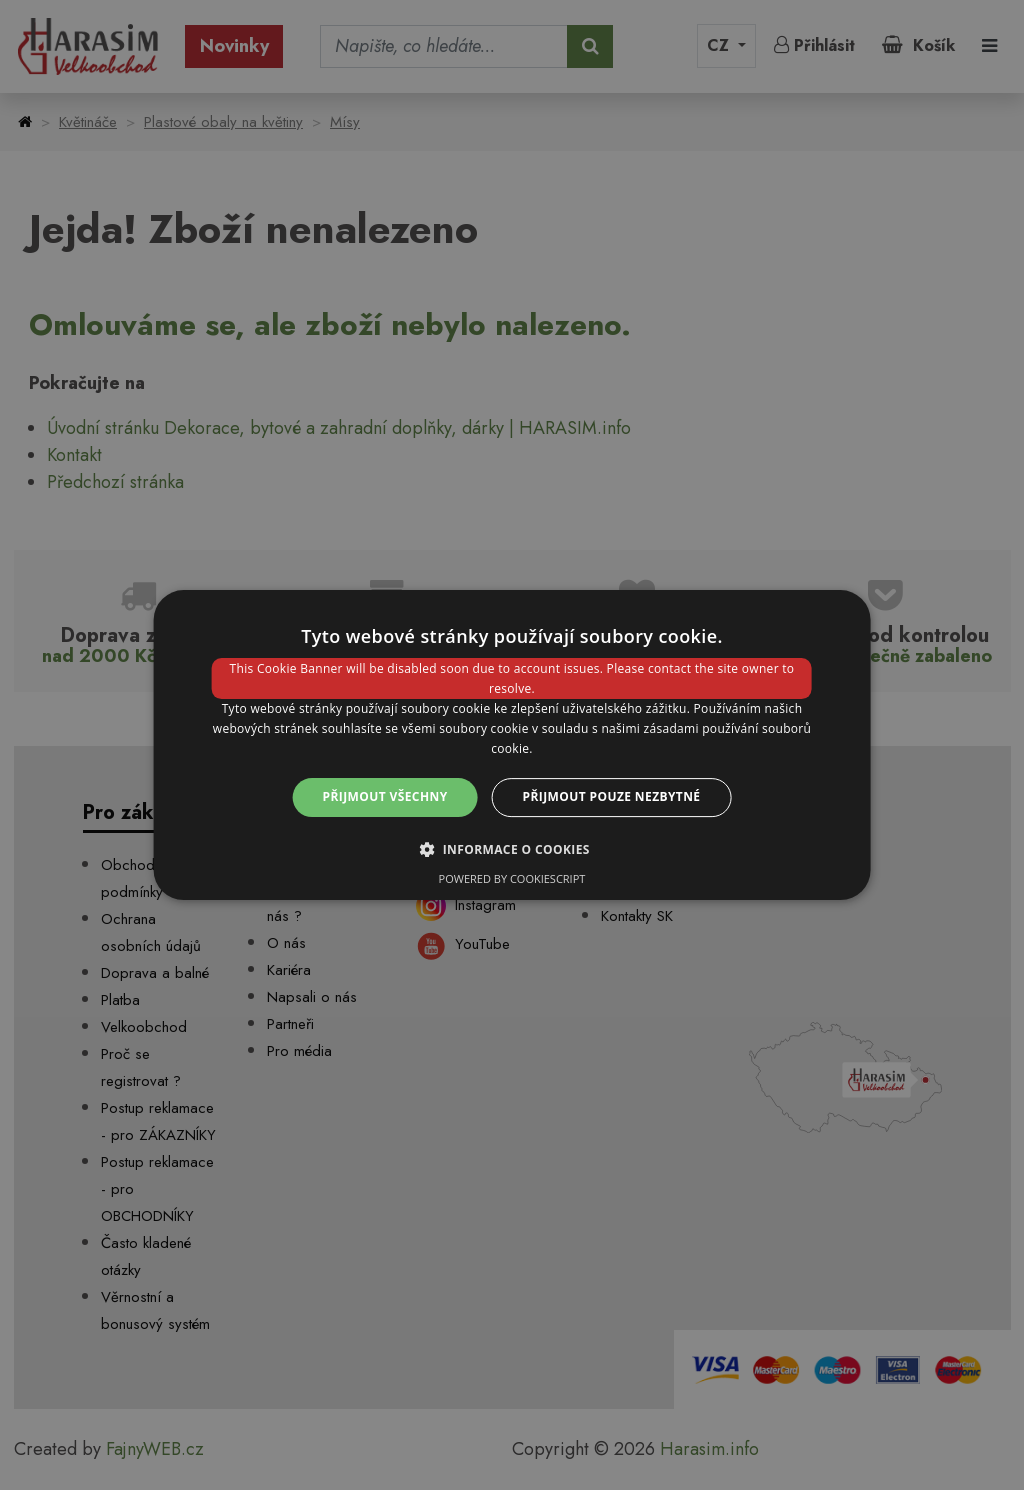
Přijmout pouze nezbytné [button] (612, 796)
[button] (512, 849)
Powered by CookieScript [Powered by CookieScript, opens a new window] (512, 878)
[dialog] (512, 745)
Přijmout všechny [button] (385, 796)
